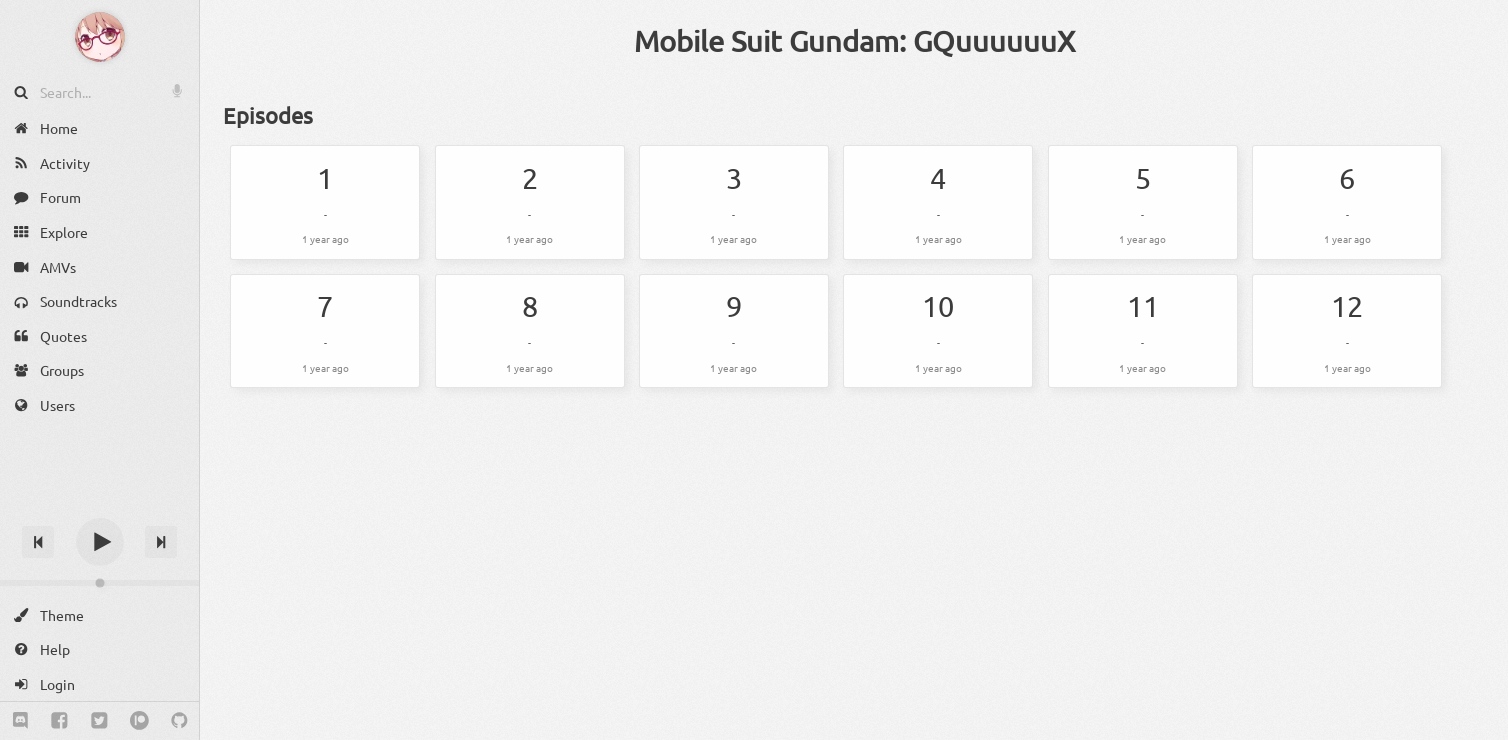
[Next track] (161, 542)
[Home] (99, 128)
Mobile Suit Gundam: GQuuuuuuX (854, 41)
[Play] (100, 542)
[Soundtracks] (99, 301)
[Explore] (99, 232)
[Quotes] (99, 336)
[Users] (99, 405)
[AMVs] (99, 266)
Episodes (268, 115)
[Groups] (99, 370)
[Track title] (99, 506)
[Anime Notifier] (100, 37)
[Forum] (99, 197)
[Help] (99, 649)
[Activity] (99, 163)
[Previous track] (38, 542)
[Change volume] (99, 583)
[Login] (99, 684)
